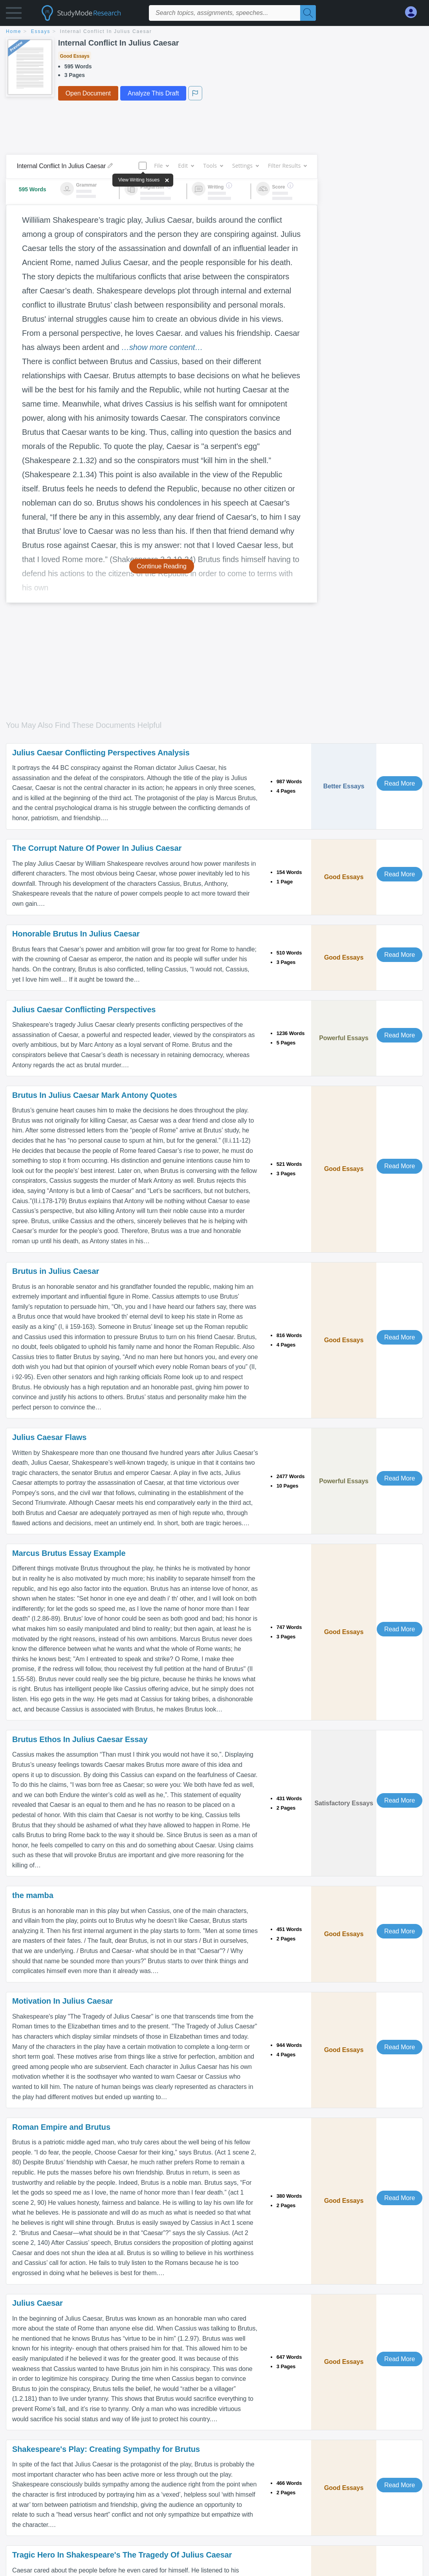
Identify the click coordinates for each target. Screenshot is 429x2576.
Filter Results (287, 165)
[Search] (308, 13)
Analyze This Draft (153, 93)
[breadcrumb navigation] (214, 32)
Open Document (88, 93)
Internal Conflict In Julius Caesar (106, 31)
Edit (186, 165)
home (13, 31)
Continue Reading (162, 566)
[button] (14, 14)
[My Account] (414, 12)
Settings (245, 165)
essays (40, 31)
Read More (399, 783)
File (161, 165)
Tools (213, 165)
